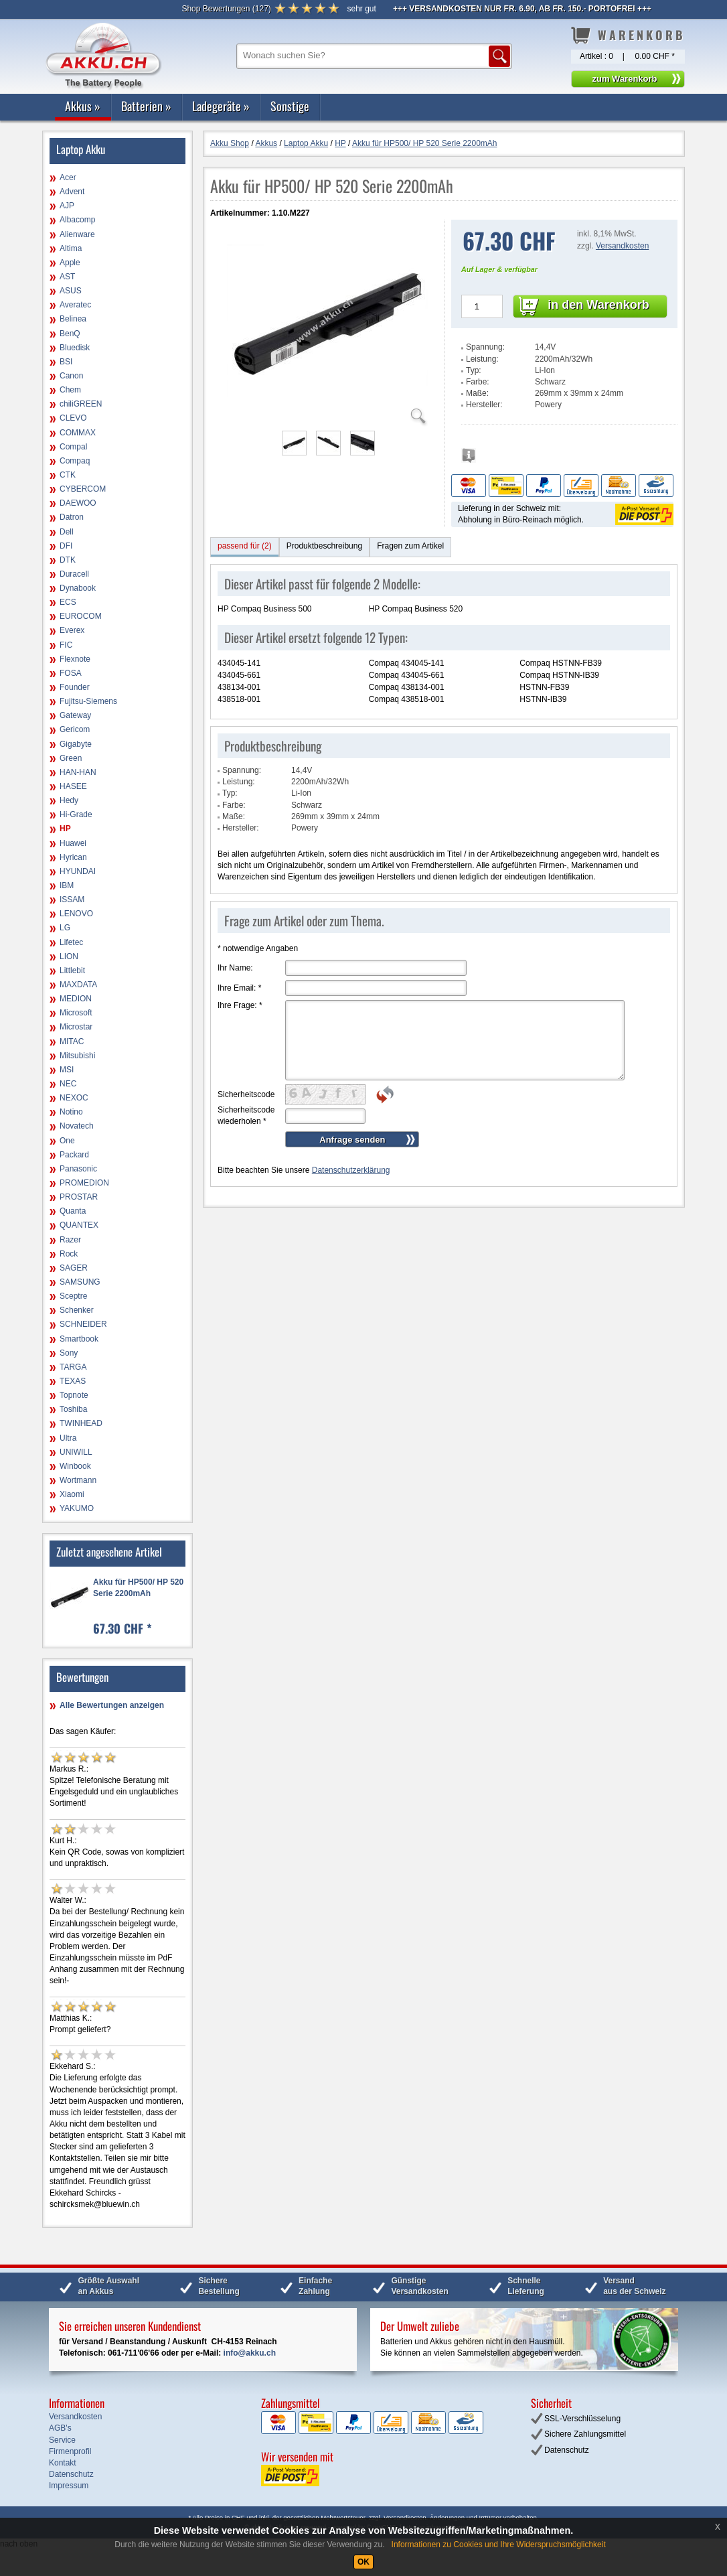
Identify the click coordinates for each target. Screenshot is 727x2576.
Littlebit (72, 970)
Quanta (73, 1211)
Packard (74, 1154)
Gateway (75, 715)
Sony (69, 1353)
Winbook (75, 1466)
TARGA (73, 1367)
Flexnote (75, 659)
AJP (67, 205)
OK (363, 2562)
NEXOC (74, 1097)
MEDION (76, 998)
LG (65, 927)
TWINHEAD (81, 1423)
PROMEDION (84, 1183)
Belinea (73, 319)
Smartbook (79, 1339)
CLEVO (73, 418)
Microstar (76, 1026)
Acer (68, 177)
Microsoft (76, 1012)
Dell (67, 531)
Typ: (473, 370)
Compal (73, 446)
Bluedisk (75, 347)
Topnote (74, 1395)
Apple (70, 262)
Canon (71, 375)
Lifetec (71, 942)
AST (67, 276)
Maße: (477, 393)
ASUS (71, 290)
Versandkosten (622, 246)
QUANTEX (79, 1225)
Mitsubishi (77, 1055)
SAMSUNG (80, 1282)
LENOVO (76, 913)
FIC (66, 645)
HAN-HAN (78, 772)
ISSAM (72, 899)
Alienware (77, 234)
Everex (72, 630)
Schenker (77, 1310)
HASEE (73, 786)
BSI (66, 361)
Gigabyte (76, 744)
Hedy (69, 800)
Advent (72, 191)
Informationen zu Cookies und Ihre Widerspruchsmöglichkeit (499, 2544)
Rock (69, 1254)
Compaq (75, 461)
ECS (68, 602)
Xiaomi (72, 1494)
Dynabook (78, 588)
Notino (71, 1112)
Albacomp (77, 219)
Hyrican (73, 857)
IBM (67, 885)
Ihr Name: (235, 968)
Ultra (68, 1438)
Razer (70, 1239)
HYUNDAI (78, 871)
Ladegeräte (221, 106)
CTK (68, 475)
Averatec (75, 304)
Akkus (82, 106)
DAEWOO (78, 503)
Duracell (74, 574)
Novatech (77, 1126)
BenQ (70, 333)
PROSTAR (79, 1197)
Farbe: (477, 381)
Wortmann (78, 1480)
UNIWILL (76, 1452)
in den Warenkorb (598, 304)
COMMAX (78, 432)
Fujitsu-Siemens (88, 701)
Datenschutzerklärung (351, 1170)
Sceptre (73, 1296)
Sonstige (289, 106)
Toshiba (73, 1409)
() (225, 8)
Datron (72, 517)
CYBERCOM (83, 489)
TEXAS (73, 1381)
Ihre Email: (239, 988)
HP (65, 828)
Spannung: (485, 347)
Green (71, 758)
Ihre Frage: (240, 1005)
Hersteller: (484, 404)
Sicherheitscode (246, 1094)
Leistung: (482, 359)
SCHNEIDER (83, 1324)
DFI (66, 546)
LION (69, 956)
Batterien (146, 106)
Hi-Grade (76, 814)
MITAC (72, 1041)
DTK (68, 560)
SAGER (74, 1268)
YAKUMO (77, 1508)
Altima (71, 248)
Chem (70, 390)
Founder (75, 687)
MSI (67, 1069)
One (67, 1140)
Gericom (75, 729)
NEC (68, 1083)
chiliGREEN (81, 404)
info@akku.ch (250, 2353)
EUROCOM (81, 616)
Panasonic (78, 1168)
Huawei (73, 843)
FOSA (71, 673)
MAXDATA (78, 984)
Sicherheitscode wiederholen (246, 1115)
